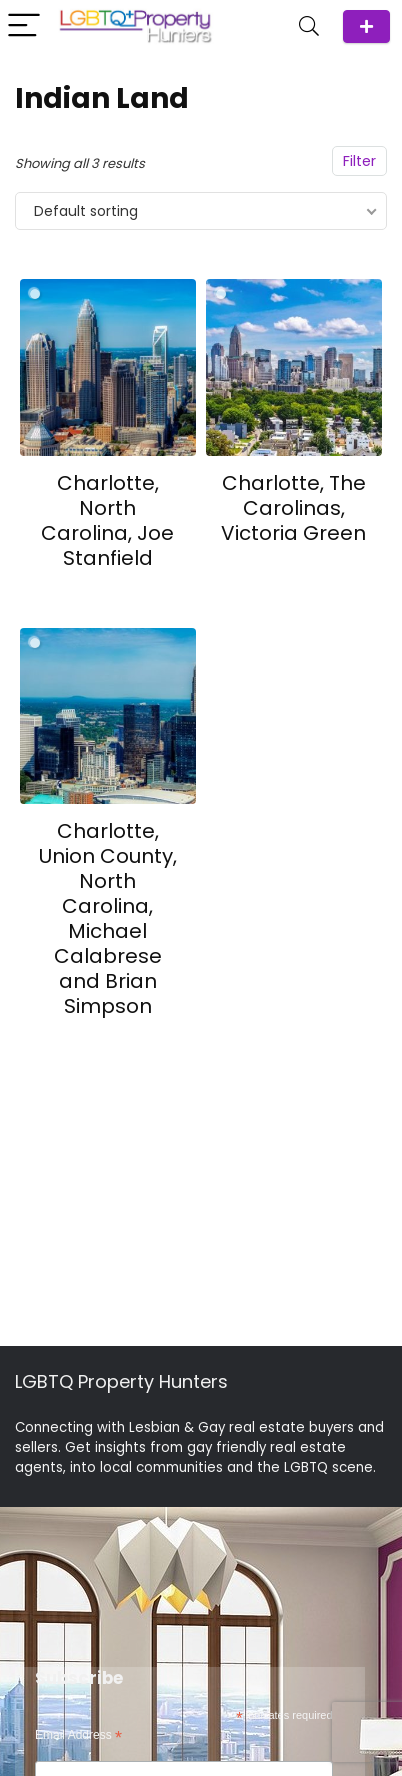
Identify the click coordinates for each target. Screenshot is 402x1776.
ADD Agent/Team (366, 26)
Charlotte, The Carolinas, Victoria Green (293, 508)
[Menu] (24, 26)
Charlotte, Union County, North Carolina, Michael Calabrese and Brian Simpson (108, 918)
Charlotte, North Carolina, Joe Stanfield (107, 520)
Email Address (78, 1736)
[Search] (309, 26)
